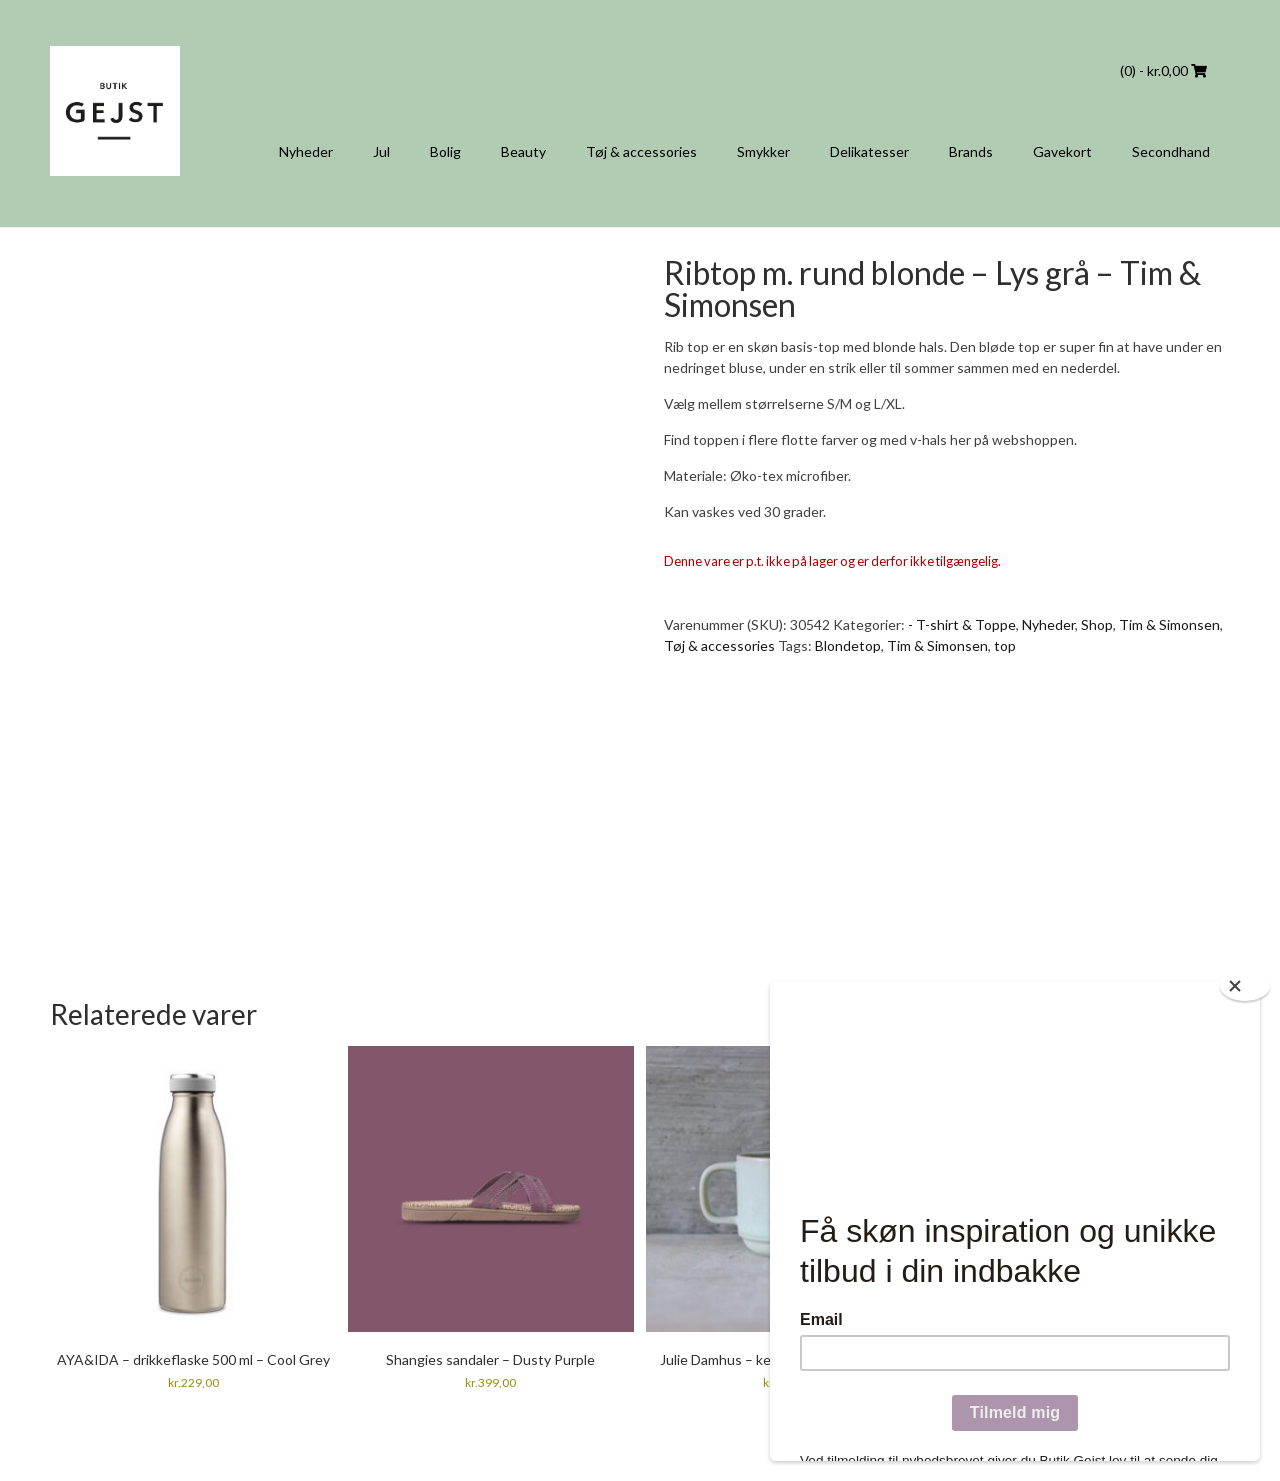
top (1005, 645)
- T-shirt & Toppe (962, 624)
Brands (971, 151)
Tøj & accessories (641, 151)
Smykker (763, 151)
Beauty (523, 151)
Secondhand (1171, 151)
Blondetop (848, 645)
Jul (381, 151)
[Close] (1245, 986)
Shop (1097, 624)
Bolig (445, 151)
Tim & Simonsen (1169, 624)
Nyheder (306, 151)
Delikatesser (869, 151)
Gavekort (1062, 151)
